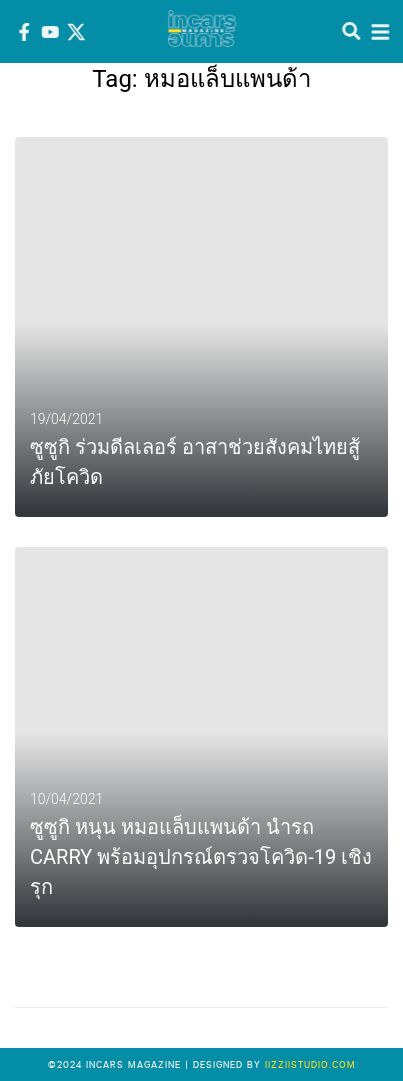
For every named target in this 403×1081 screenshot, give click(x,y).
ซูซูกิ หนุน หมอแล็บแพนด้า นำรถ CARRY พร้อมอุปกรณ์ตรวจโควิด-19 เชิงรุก (201, 857)
